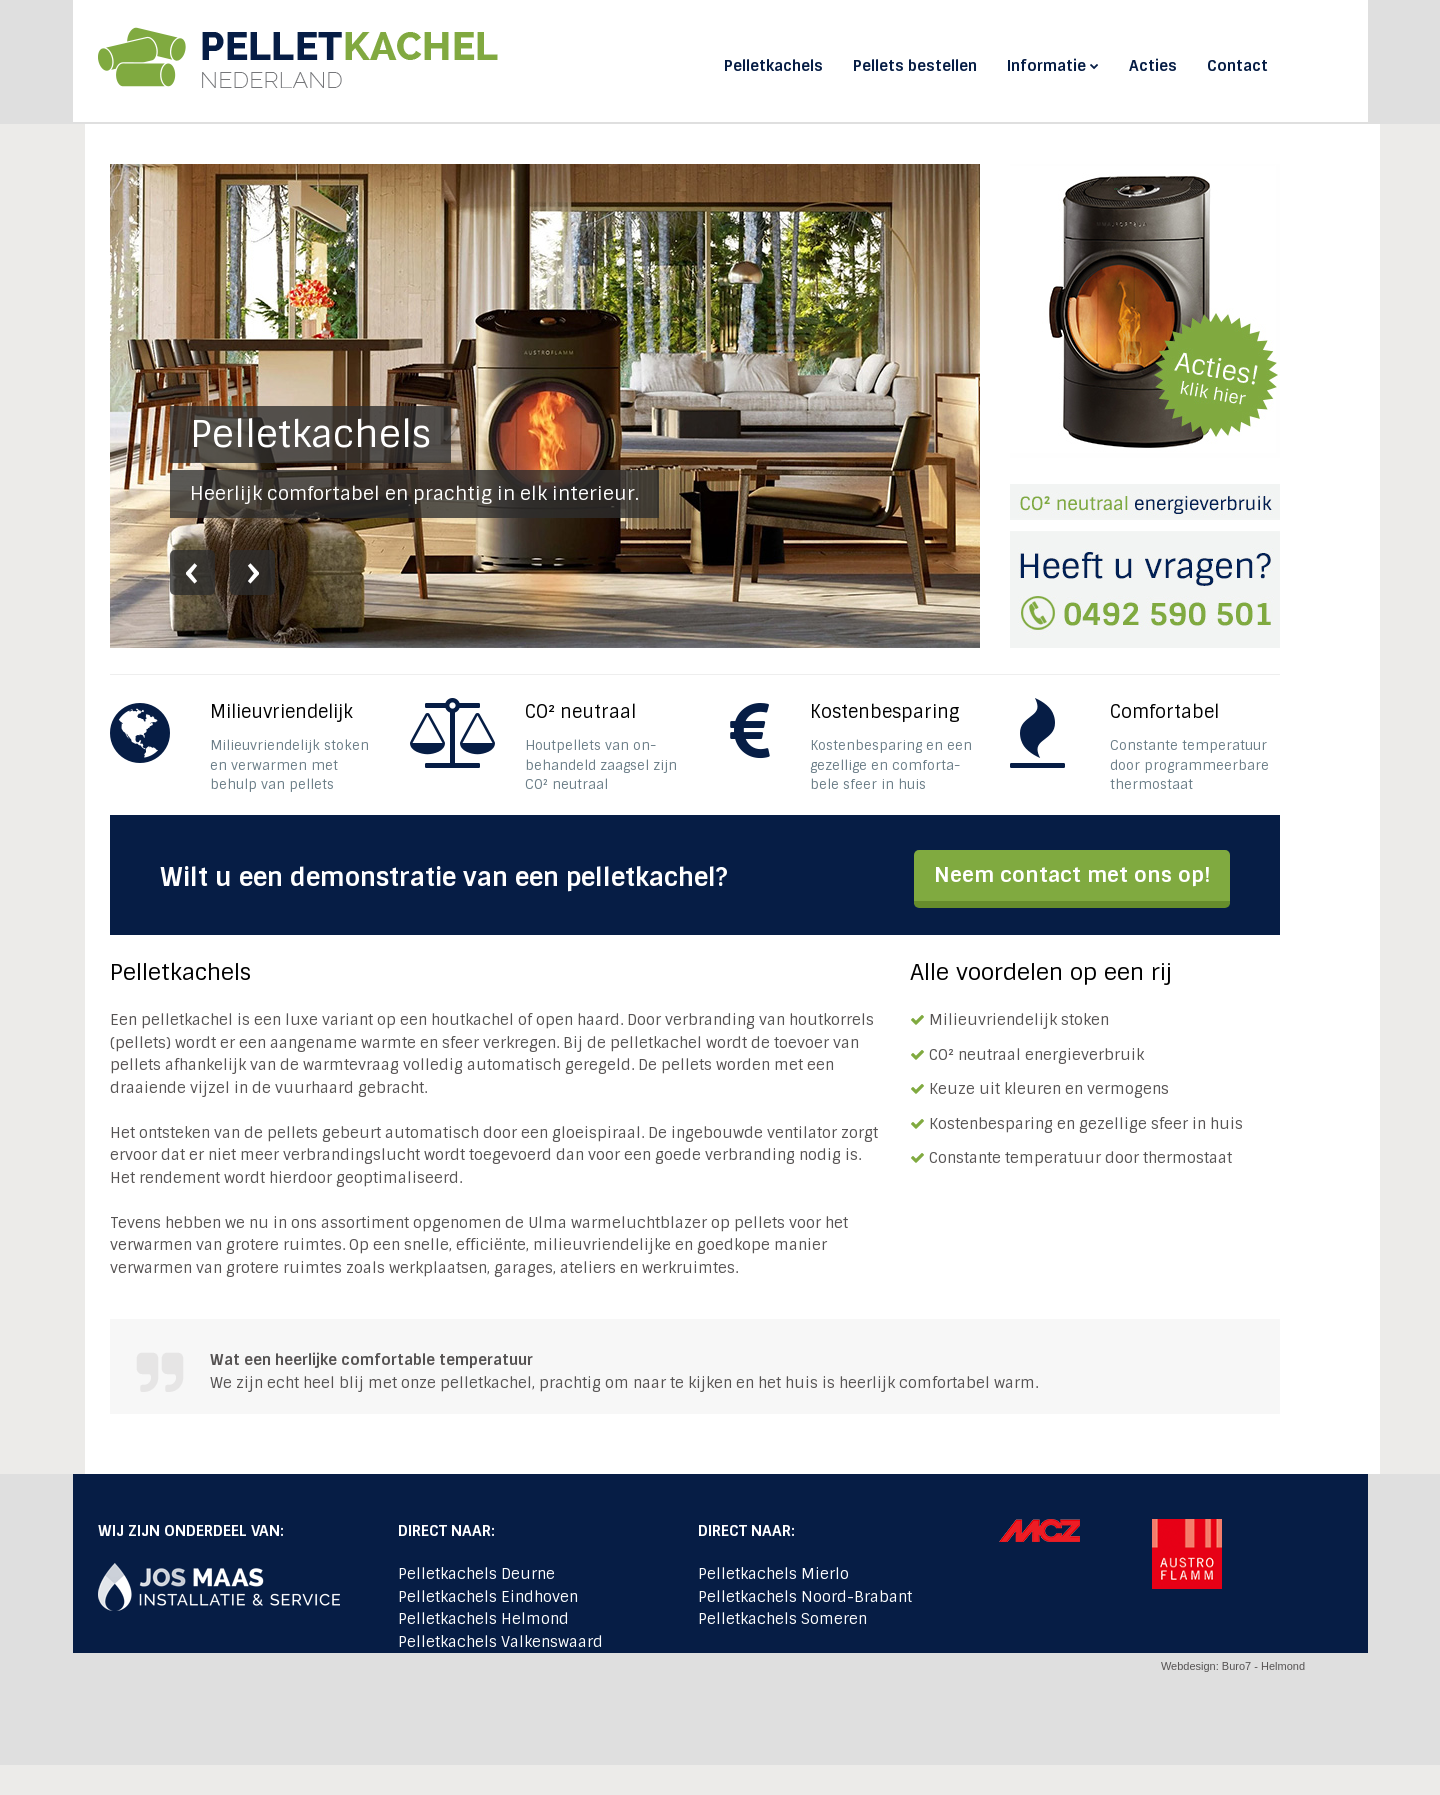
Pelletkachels (773, 66)
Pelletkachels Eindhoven (488, 1597)
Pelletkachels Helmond (483, 1619)
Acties (1153, 66)
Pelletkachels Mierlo (773, 1574)
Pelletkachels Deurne (476, 1574)
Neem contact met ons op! (1072, 874)
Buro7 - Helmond (1263, 1666)
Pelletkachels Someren (782, 1619)
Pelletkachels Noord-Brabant (805, 1597)
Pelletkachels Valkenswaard (500, 1642)
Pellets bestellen (915, 66)
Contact (1237, 66)
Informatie (1053, 66)
